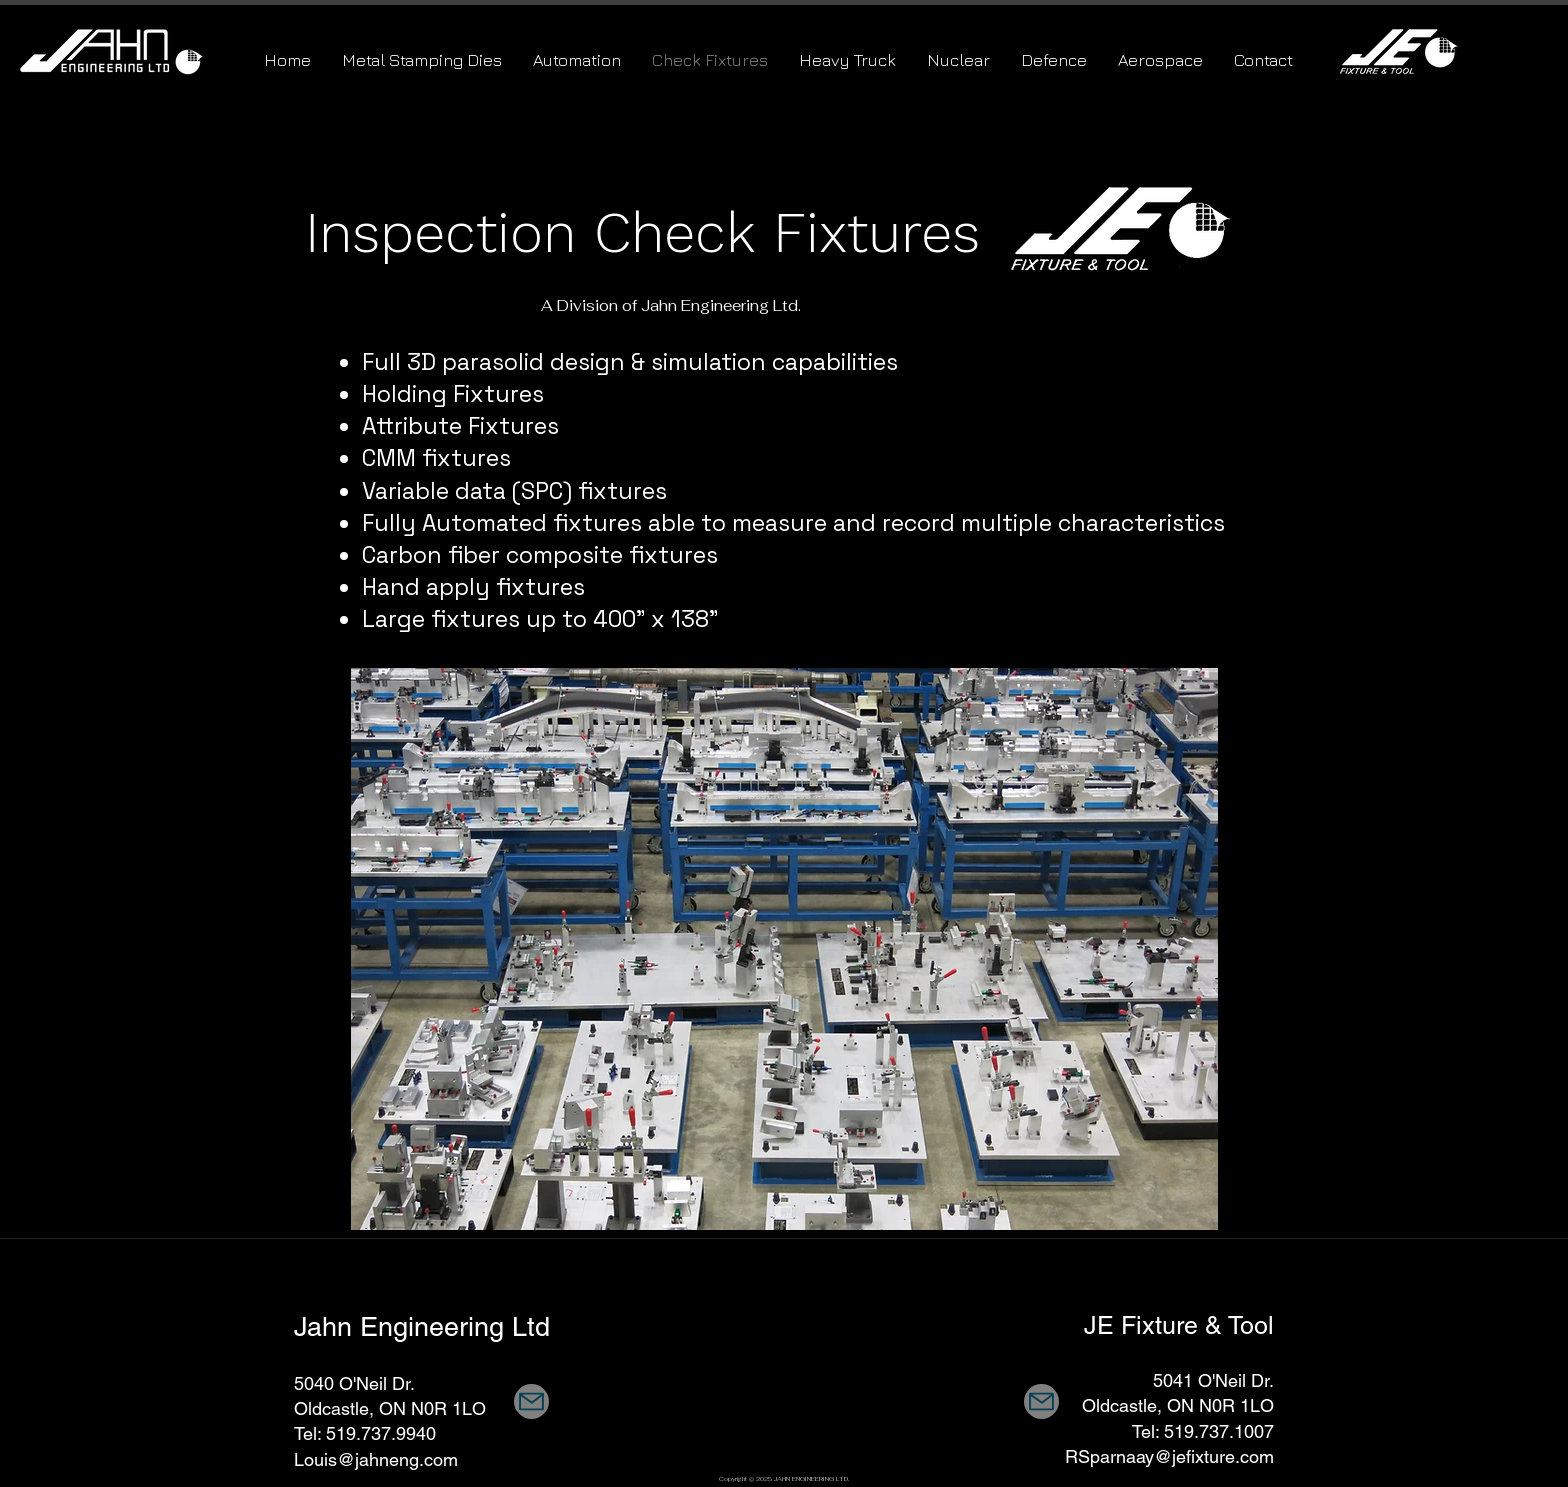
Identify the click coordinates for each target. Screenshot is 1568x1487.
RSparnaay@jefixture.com (1169, 1456)
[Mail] (531, 1401)
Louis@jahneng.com (376, 1459)
